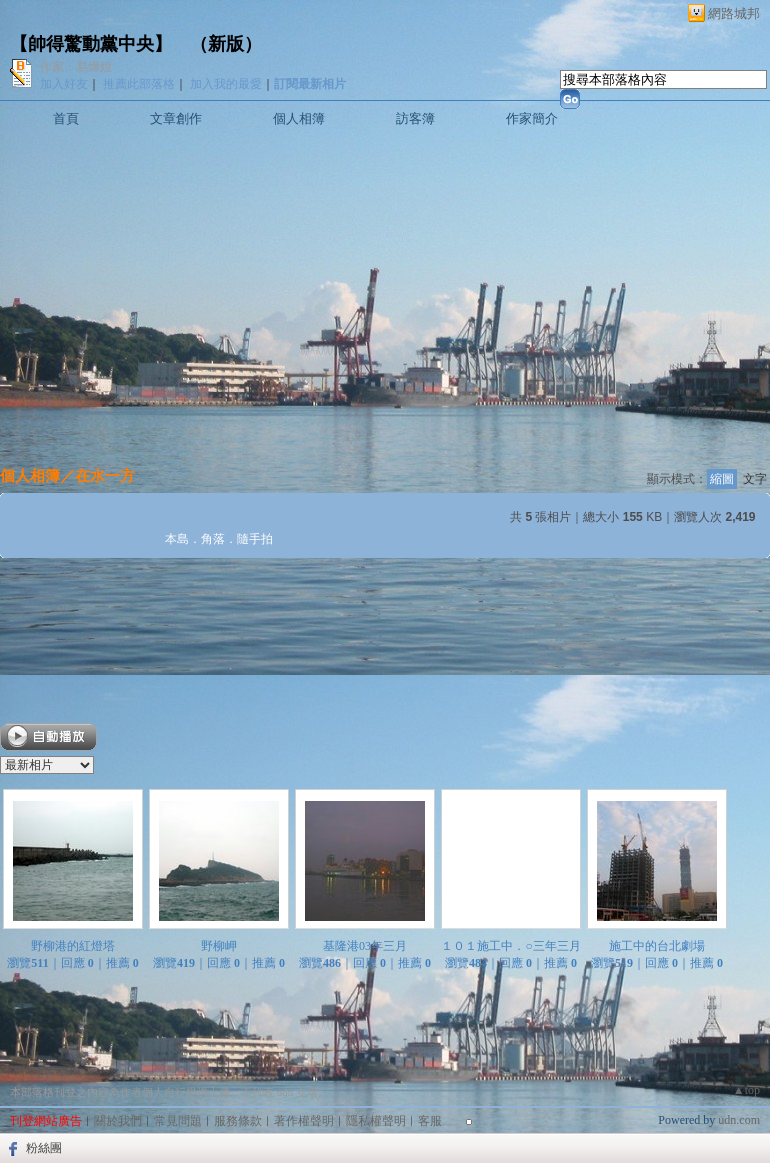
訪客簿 (415, 118)
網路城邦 (734, 13)
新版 (226, 44)
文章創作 (176, 118)
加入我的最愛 (226, 84)
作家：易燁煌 (76, 67)
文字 (755, 479)
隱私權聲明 (376, 1121)
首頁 (66, 118)
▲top (746, 1090)
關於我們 (118, 1121)
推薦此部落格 (139, 84)
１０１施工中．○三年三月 (510, 946)
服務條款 (238, 1121)
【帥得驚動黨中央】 (91, 44)
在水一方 (105, 475)
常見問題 (178, 1121)
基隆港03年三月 (365, 946)
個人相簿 (299, 118)
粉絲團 (44, 1148)
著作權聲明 (304, 1121)
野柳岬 (219, 946)
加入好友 (64, 84)
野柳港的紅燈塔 (73, 946)
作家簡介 (532, 118)
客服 (430, 1121)
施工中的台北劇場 (657, 946)
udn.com (739, 1120)
